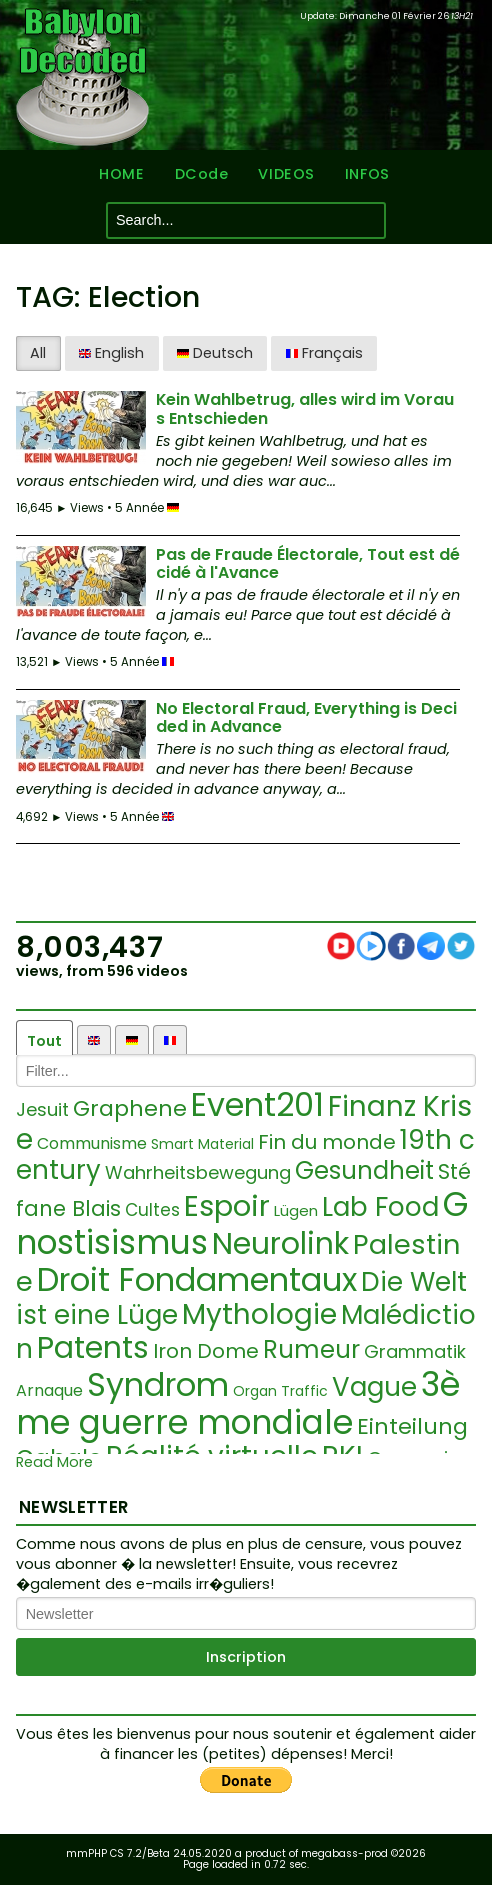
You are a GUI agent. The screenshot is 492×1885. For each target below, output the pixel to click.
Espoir (227, 1206)
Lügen (296, 1210)
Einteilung (412, 1426)
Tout (44, 1041)
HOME (121, 174)
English (111, 353)
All (38, 353)
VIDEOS (286, 174)
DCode (202, 174)
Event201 (257, 1104)
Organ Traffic (280, 1391)
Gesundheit (364, 1170)
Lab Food (380, 1207)
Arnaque (49, 1390)
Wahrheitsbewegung (198, 1172)
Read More (54, 1462)
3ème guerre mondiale (238, 1403)
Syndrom (158, 1384)
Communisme (92, 1143)
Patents (93, 1348)
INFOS (367, 174)
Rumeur (311, 1349)
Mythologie (259, 1314)
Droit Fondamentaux (197, 1279)
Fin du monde (327, 1142)
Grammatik (415, 1351)
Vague (374, 1387)
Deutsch (215, 353)
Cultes (152, 1210)
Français (324, 353)
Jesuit (42, 1109)
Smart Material (202, 1144)
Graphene (130, 1108)
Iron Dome (206, 1351)
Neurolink (280, 1244)
